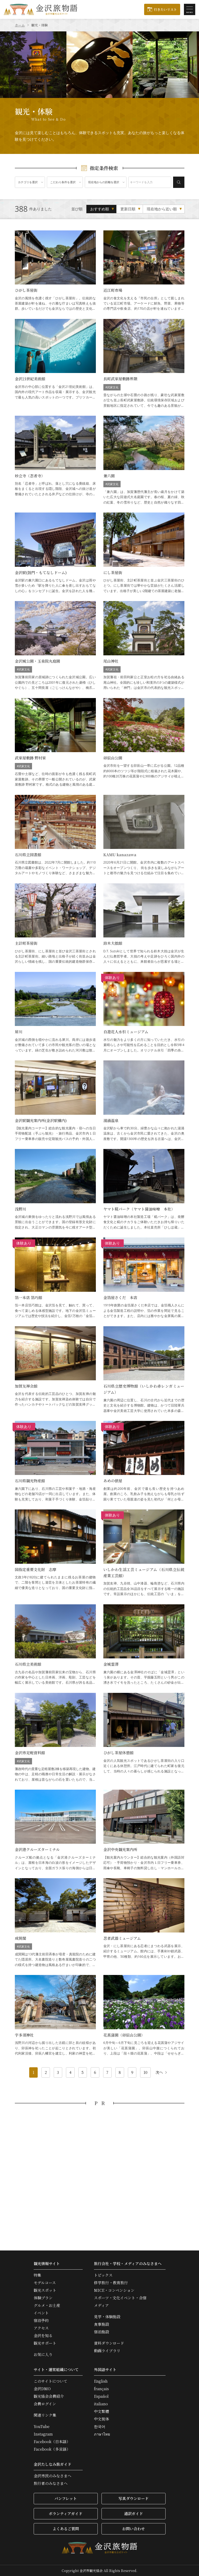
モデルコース (45, 2283)
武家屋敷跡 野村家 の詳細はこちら (55, 742)
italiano (101, 2404)
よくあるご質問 (66, 2528)
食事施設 (101, 2324)
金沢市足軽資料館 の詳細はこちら (55, 1737)
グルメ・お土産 (47, 2305)
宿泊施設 (101, 2332)
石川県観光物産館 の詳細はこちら (55, 1461)
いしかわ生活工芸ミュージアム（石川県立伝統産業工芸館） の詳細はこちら (143, 1553)
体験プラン (43, 2298)
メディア (101, 2305)
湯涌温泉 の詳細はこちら (143, 1100)
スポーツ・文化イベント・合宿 (120, 2298)
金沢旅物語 (40, 9)
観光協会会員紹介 (49, 2396)
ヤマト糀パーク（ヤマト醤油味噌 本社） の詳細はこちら (143, 1189)
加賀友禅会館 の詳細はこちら (55, 1370)
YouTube (41, 2426)
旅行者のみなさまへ (51, 2483)
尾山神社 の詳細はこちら (143, 645)
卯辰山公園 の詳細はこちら (143, 742)
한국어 (99, 2426)
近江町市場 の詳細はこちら (143, 270)
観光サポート (45, 2343)
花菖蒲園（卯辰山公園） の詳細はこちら (143, 2015)
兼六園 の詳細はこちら (143, 460)
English (101, 2381)
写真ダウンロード (133, 2498)
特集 (37, 2275)
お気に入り (43, 2354)
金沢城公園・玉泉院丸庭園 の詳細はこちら (55, 645)
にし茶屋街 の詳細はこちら (143, 553)
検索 (178, 182)
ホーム (20, 25)
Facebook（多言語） (52, 2449)
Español (101, 2396)
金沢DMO (42, 2389)
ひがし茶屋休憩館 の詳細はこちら (143, 1737)
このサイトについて (50, 2381)
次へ (161, 2072)
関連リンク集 (45, 2415)
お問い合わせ (133, 2528)
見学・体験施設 (107, 2317)
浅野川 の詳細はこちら (55, 1189)
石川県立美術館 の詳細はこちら (55, 1644)
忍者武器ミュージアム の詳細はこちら (143, 1922)
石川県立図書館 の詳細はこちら (55, 835)
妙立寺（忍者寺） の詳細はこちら (55, 460)
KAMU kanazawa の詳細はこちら (143, 835)
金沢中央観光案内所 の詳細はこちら (143, 1830)
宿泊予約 (41, 2320)
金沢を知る (43, 2336)
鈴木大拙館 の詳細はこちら (143, 923)
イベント (41, 2313)
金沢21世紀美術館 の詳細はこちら (55, 363)
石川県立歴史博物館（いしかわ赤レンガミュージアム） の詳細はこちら (143, 1370)
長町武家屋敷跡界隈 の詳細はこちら (143, 363)
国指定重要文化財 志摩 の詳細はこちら (55, 1553)
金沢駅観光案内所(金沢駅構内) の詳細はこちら (55, 1100)
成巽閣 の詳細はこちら (55, 1922)
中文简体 (101, 2419)
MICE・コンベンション (114, 2290)
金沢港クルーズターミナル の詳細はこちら (55, 1830)
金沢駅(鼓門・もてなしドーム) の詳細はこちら (55, 553)
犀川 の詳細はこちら (55, 1012)
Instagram (43, 2434)
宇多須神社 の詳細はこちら (55, 2015)
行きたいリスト (165, 9)
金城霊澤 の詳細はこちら (143, 1644)
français (101, 2389)
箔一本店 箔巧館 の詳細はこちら (55, 1277)
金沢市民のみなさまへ (52, 2476)
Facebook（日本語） (52, 2442)
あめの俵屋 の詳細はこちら (143, 1461)
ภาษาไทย (102, 2434)
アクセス (41, 2328)
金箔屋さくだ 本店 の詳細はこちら (143, 1277)
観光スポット (45, 2290)
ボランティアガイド (65, 2513)
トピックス (103, 2275)
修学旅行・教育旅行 (111, 2283)
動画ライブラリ (107, 2351)
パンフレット (65, 2498)
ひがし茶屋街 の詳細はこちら (55, 270)
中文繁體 (101, 2411)
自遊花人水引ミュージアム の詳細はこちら (143, 1012)
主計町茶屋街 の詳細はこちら (55, 923)
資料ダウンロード (109, 2343)
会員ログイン (45, 2404)
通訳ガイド (133, 2513)
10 (145, 2072)
